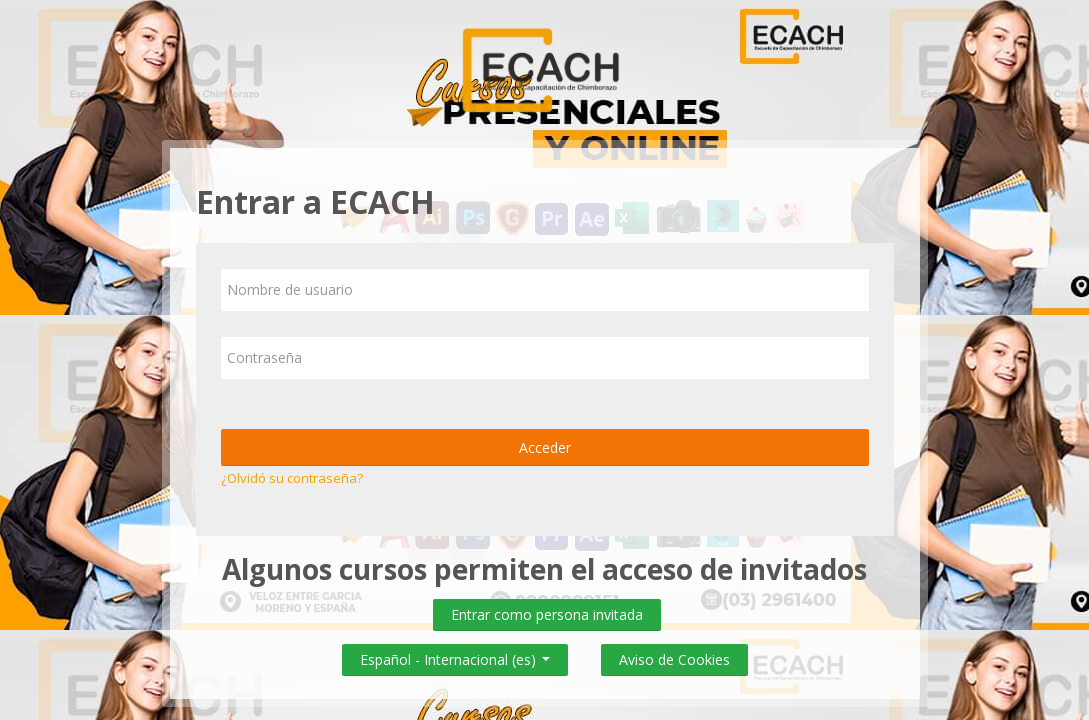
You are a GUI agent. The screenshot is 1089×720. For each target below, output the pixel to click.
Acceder (545, 447)
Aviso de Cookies (674, 659)
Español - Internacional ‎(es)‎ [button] (455, 655)
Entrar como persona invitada (547, 614)
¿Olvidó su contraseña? (292, 478)
